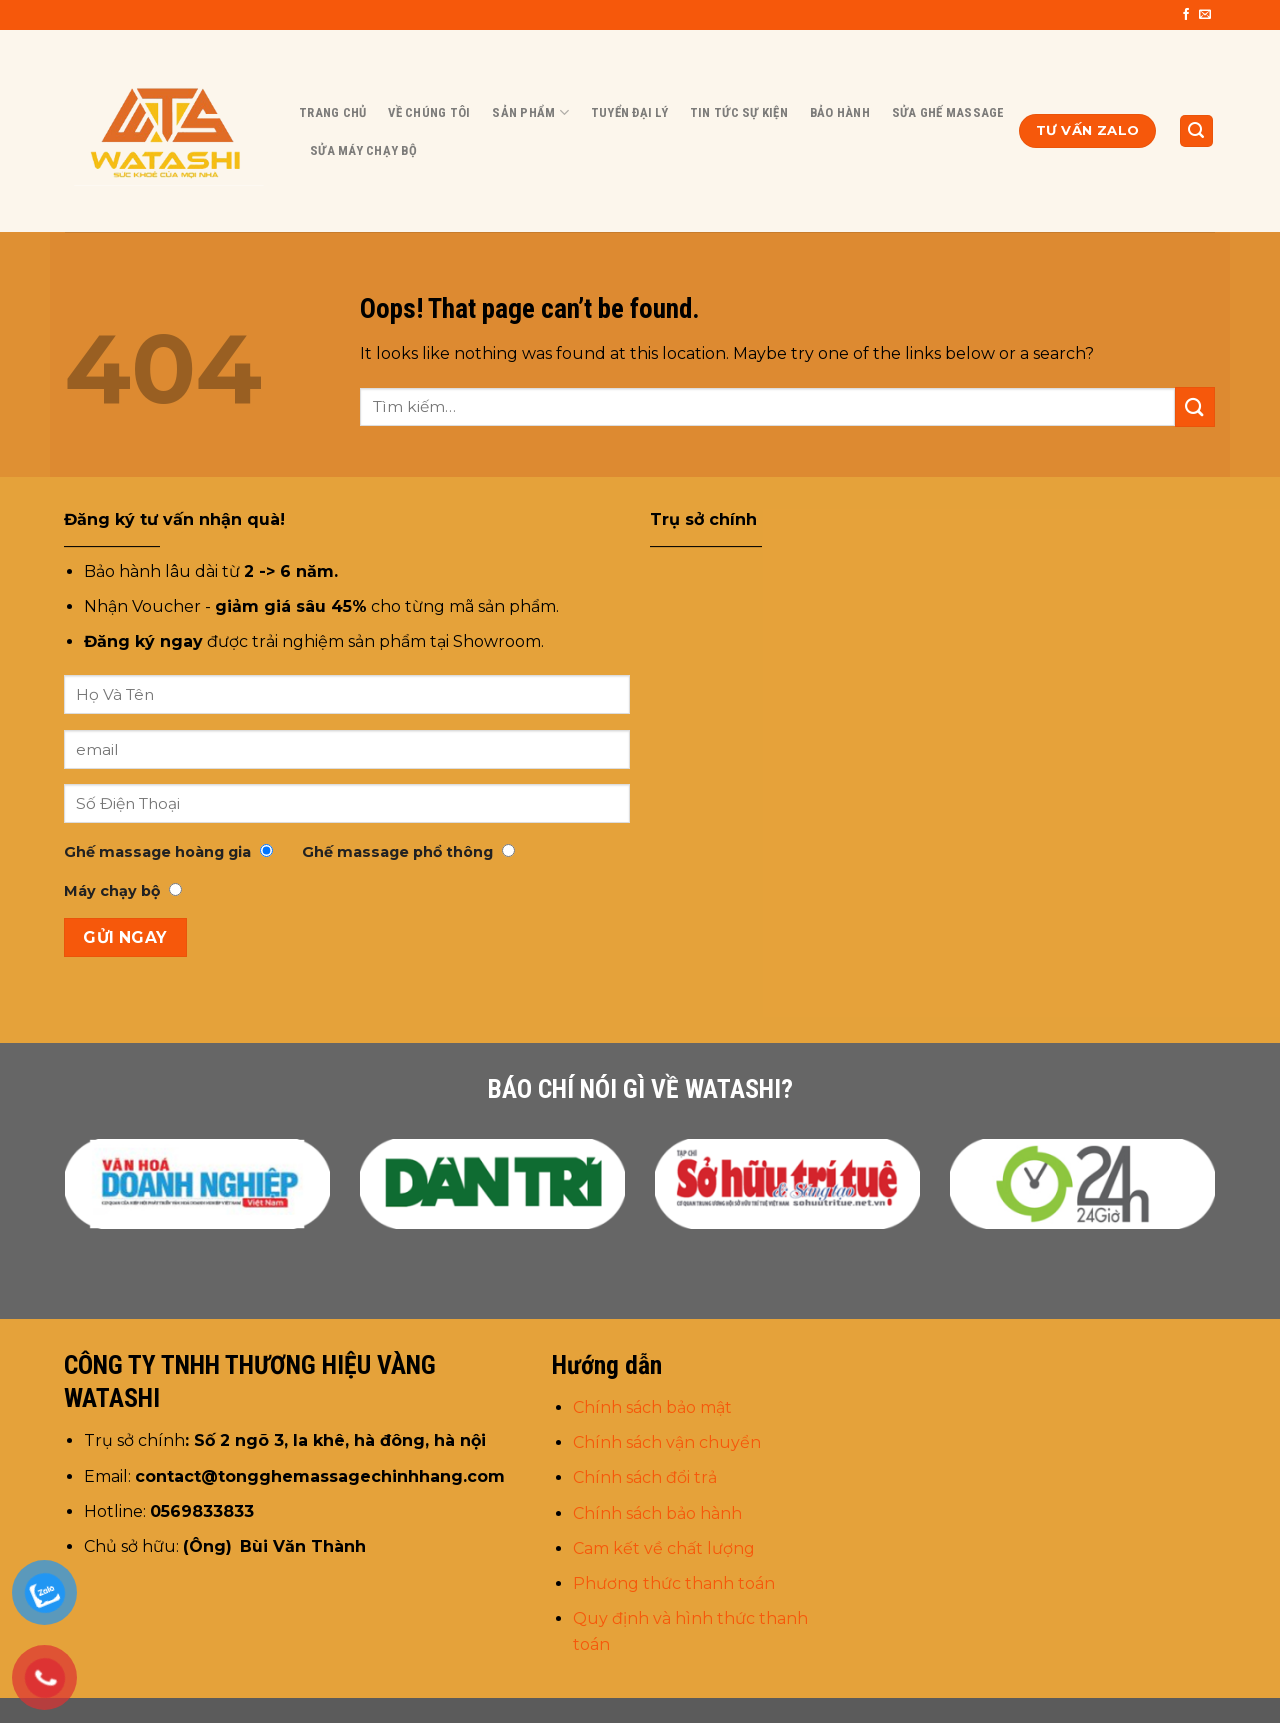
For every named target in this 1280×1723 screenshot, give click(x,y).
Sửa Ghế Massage (948, 112)
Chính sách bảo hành (657, 1513)
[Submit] (1195, 406)
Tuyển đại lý (629, 112)
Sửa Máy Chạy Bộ (363, 150)
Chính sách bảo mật (652, 1407)
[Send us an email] (1205, 15)
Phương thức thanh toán (674, 1583)
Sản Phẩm (530, 112)
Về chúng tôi (429, 112)
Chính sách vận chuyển (669, 1442)
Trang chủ (332, 112)
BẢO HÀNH (840, 112)
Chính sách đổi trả (645, 1477)
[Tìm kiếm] (1197, 131)
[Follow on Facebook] (1186, 15)
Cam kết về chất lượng (664, 1548)
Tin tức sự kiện (739, 112)
